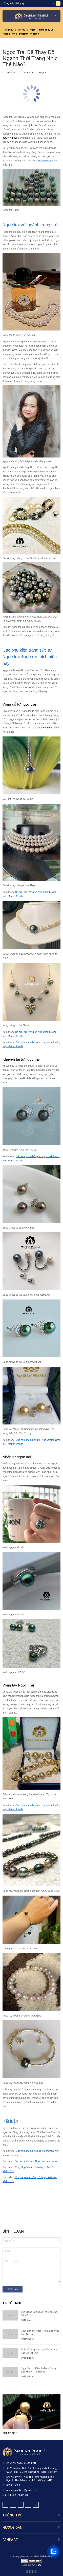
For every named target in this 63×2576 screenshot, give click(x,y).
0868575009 (13, 2485)
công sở (47, 727)
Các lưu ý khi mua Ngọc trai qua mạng (36, 2161)
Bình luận (12, 2289)
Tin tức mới (12, 2303)
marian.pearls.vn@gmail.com (21, 2490)
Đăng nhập (9, 3)
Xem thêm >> (10, 2432)
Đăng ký (20, 3)
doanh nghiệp (10, 137)
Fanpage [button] (31, 2540)
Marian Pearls (45, 160)
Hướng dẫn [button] (31, 2528)
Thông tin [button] (31, 2515)
